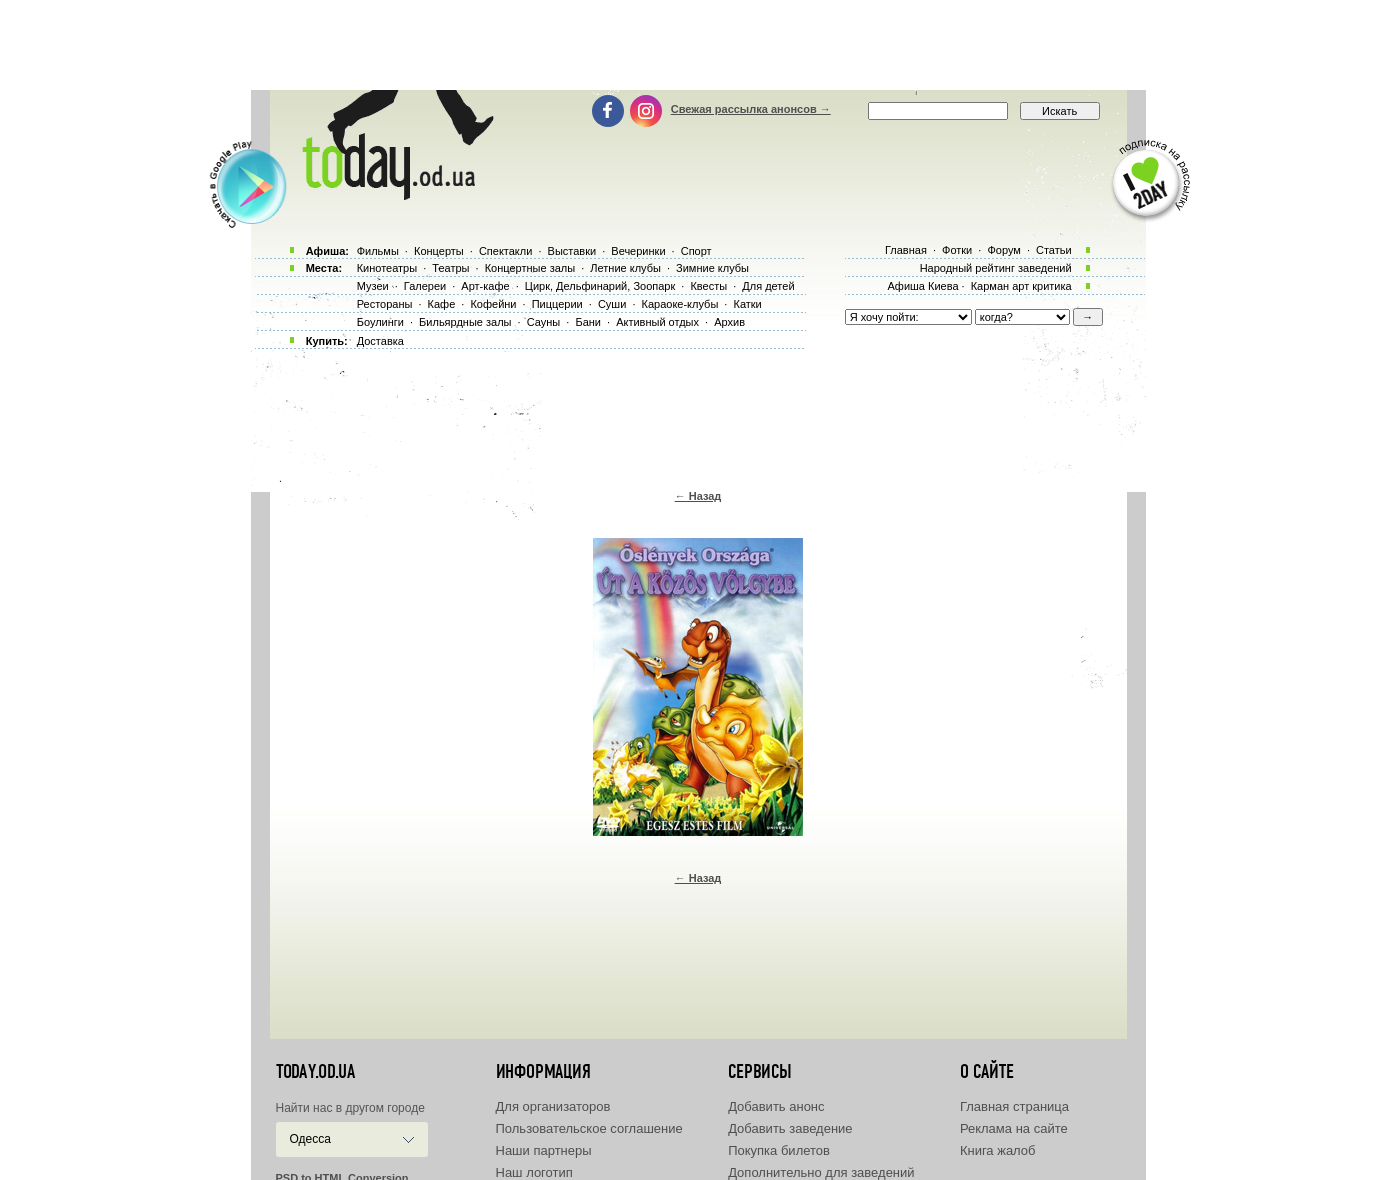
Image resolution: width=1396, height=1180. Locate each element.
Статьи (1054, 250)
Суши (612, 304)
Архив (729, 322)
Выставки (572, 251)
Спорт (696, 251)
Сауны (544, 322)
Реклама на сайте (1014, 1128)
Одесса (310, 1139)
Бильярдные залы (465, 322)
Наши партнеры (544, 1150)
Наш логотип (534, 1172)
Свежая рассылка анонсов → (751, 109)
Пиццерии (557, 304)
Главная (906, 250)
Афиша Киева (922, 286)
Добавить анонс (776, 1106)
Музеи (373, 286)
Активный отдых (657, 322)
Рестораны (385, 304)
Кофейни (493, 304)
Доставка (380, 341)
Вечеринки (638, 251)
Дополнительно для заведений (821, 1172)
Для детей (768, 286)
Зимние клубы (712, 268)
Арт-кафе (485, 286)
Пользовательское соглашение (589, 1128)
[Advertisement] (698, 45)
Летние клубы (625, 268)
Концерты (439, 251)
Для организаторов (553, 1106)
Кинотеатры (387, 268)
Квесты (708, 286)
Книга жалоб (998, 1150)
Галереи (425, 286)
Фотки (957, 250)
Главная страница (1014, 1106)
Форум (1003, 250)
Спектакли (506, 251)
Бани (588, 322)
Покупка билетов (779, 1150)
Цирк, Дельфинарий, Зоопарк (600, 286)
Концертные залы (530, 268)
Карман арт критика (1021, 286)
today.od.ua (315, 1072)
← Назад (698, 496)
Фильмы (378, 251)
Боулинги (380, 322)
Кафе (442, 304)
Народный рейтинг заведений (996, 268)
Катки (747, 304)
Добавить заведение (790, 1128)
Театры (450, 268)
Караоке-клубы (680, 304)
